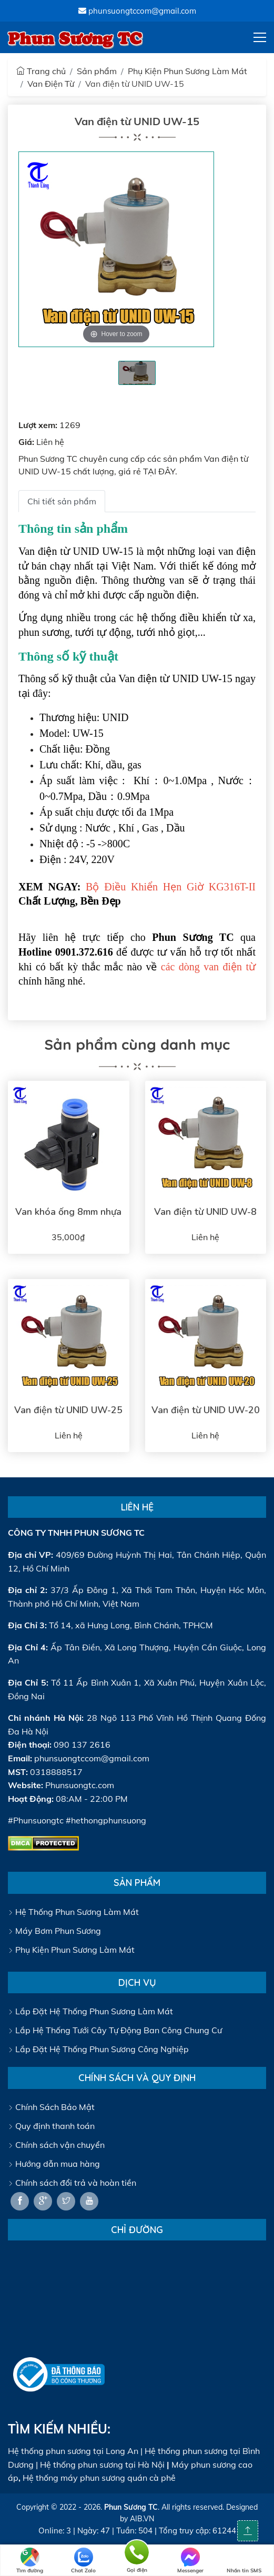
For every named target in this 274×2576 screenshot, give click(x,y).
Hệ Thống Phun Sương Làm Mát (73, 1911)
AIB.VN (142, 2518)
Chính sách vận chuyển (56, 2144)
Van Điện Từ (50, 83)
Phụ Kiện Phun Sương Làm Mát (187, 71)
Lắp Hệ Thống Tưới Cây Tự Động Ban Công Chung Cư (115, 2030)
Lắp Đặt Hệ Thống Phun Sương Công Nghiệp (98, 2049)
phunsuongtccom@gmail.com (137, 11)
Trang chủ (41, 71)
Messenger (190, 2561)
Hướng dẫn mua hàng (54, 2163)
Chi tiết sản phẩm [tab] (61, 501)
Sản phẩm (97, 71)
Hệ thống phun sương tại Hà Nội (102, 2464)
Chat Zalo (83, 2561)
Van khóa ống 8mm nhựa (68, 1211)
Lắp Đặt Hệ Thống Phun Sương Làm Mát (90, 2011)
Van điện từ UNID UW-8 (205, 1211)
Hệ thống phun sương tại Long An (73, 2451)
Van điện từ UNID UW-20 (205, 1410)
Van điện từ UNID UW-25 (68, 1410)
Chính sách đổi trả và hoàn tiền (72, 2182)
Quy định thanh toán (51, 2126)
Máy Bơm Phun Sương (54, 1930)
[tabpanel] (137, 373)
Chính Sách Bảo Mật (51, 2107)
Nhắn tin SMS (244, 2561)
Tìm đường (29, 2561)
